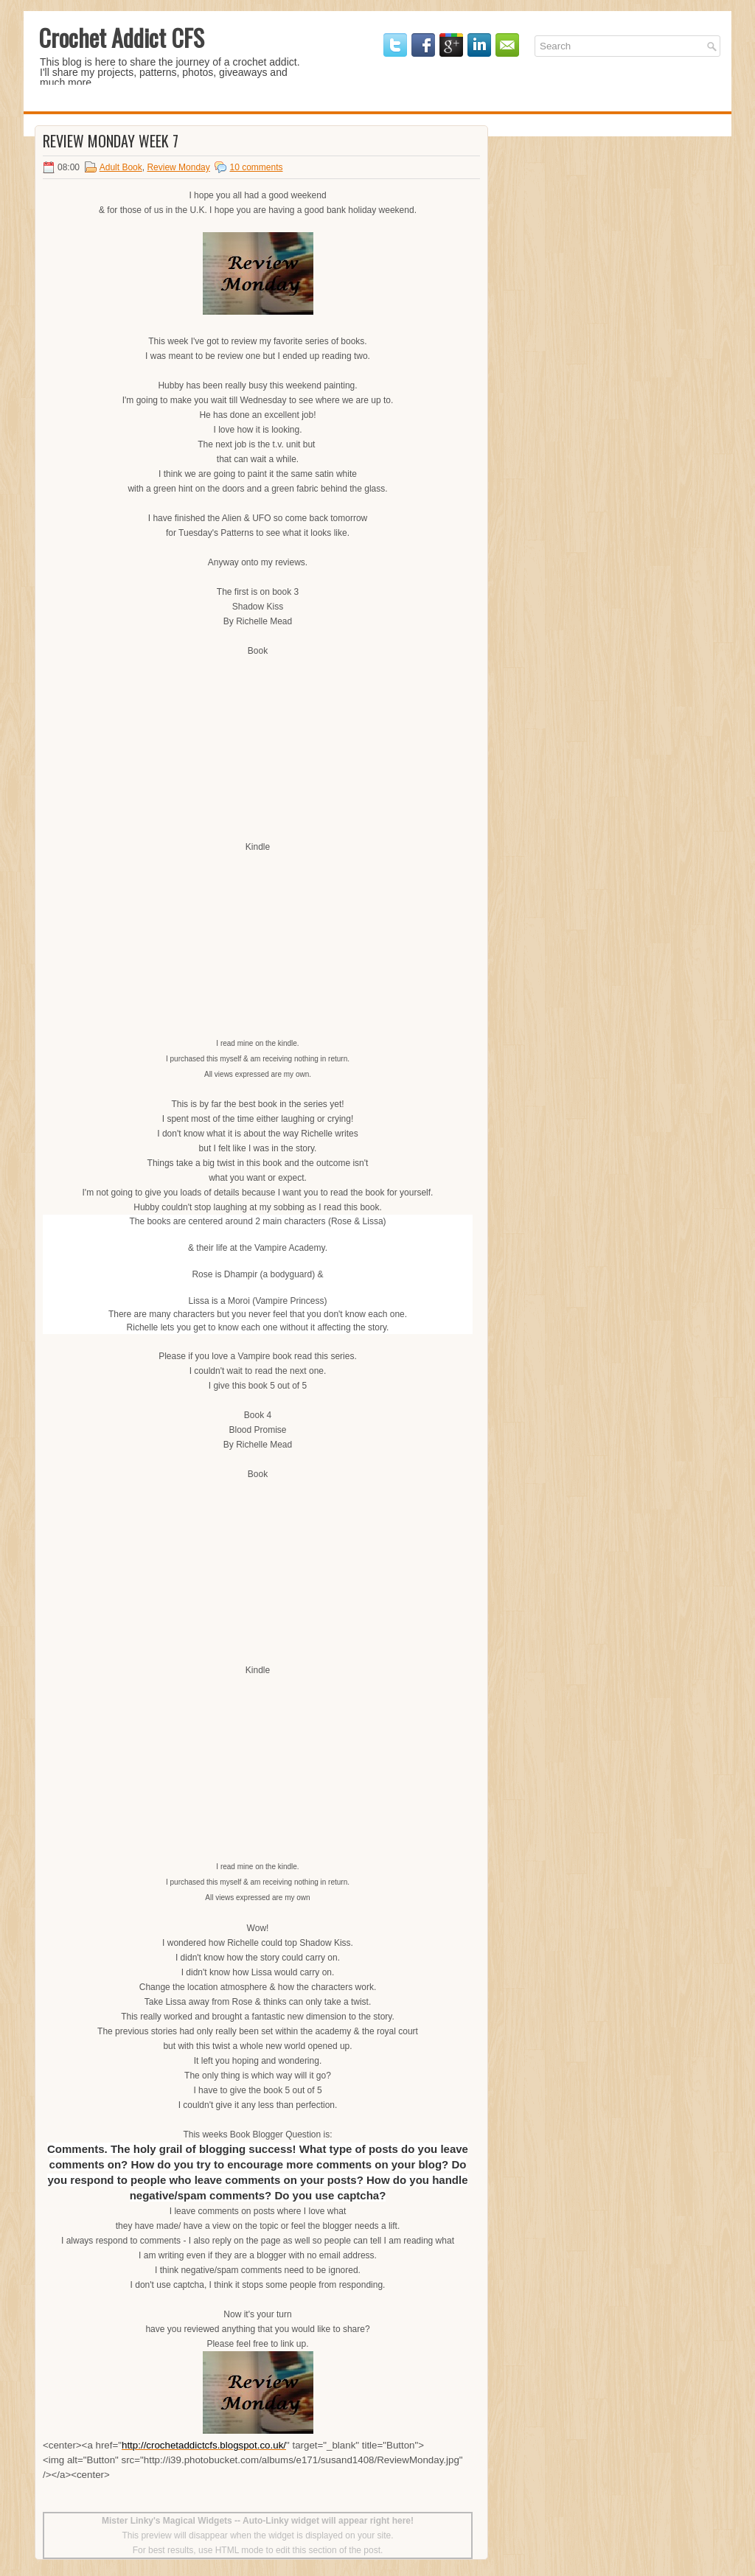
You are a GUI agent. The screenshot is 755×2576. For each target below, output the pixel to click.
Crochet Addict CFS (121, 37)
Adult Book (121, 167)
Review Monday (178, 167)
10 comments (255, 167)
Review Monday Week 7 (110, 140)
